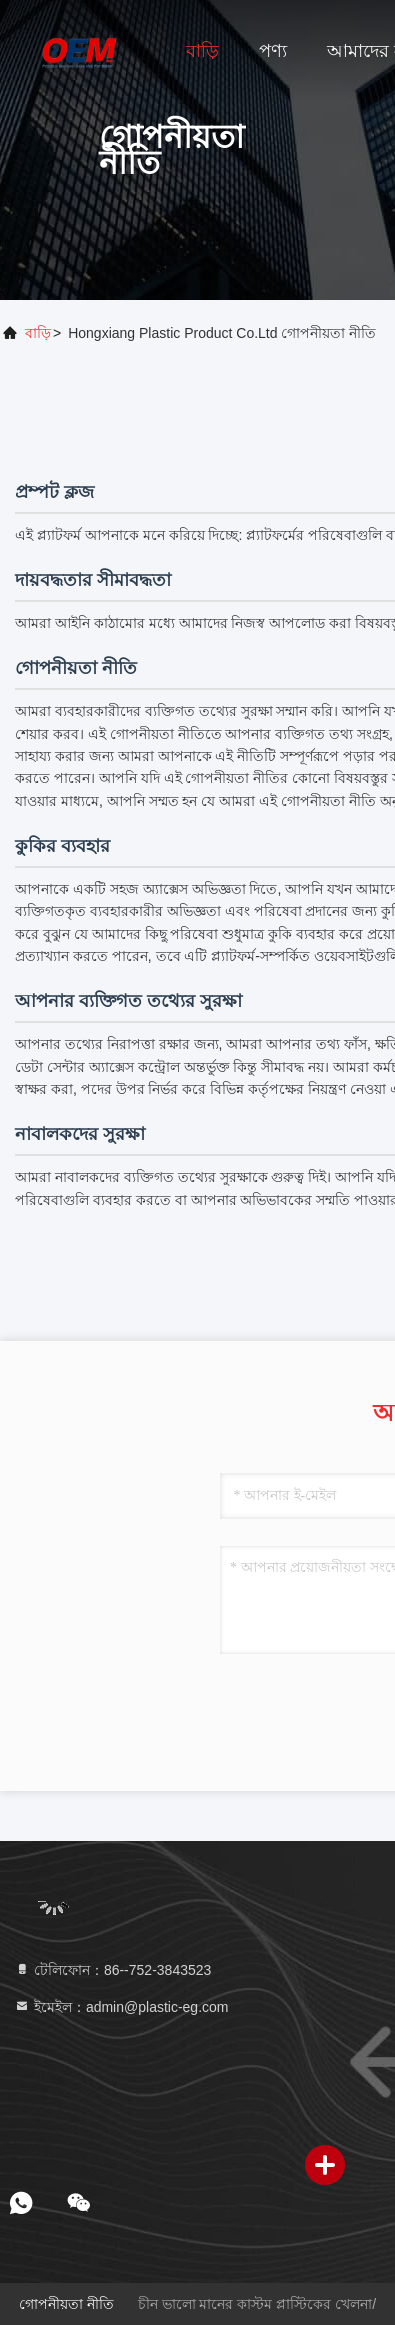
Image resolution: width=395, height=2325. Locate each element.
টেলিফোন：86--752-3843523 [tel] (112, 1970)
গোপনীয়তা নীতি (66, 2304)
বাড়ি (202, 51)
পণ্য (273, 51)
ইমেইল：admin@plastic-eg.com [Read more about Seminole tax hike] (121, 2007)
